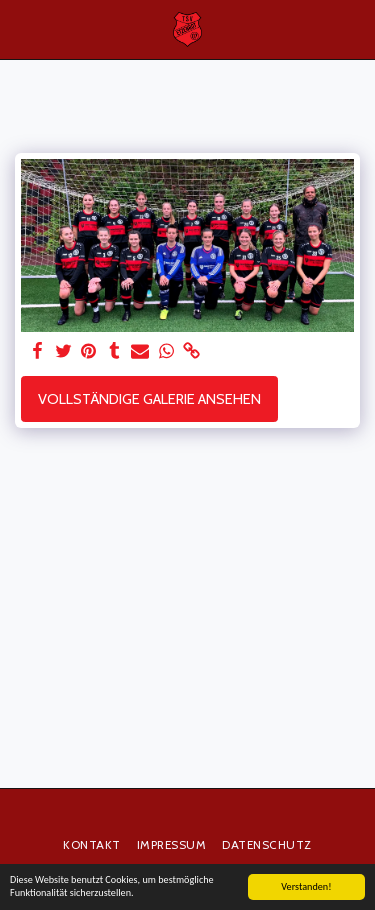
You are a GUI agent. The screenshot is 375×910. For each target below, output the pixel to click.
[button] (22, 29)
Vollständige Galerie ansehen (149, 399)
